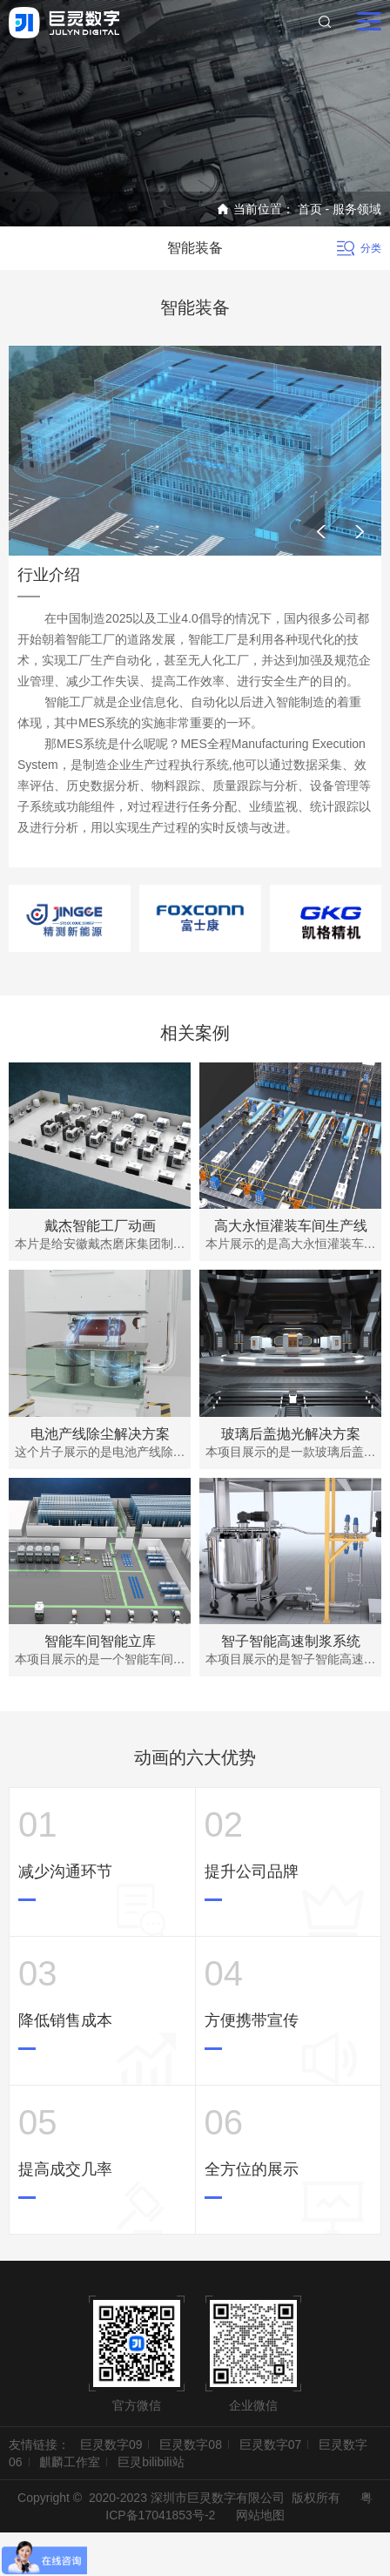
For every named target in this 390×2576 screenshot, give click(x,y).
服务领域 (357, 209)
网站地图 (260, 2515)
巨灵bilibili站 (151, 2462)
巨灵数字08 (190, 2444)
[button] (328, 531)
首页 (310, 209)
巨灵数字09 (111, 2444)
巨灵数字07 (270, 2444)
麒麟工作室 (69, 2462)
